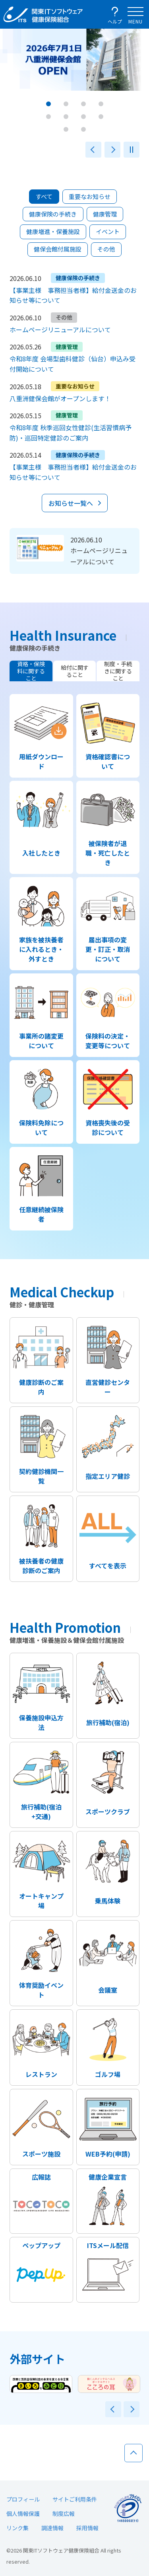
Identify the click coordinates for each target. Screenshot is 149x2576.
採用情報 (87, 2528)
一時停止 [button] (131, 150)
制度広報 (63, 2513)
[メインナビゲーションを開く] (135, 14)
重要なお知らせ (89, 196)
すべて (43, 196)
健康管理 (105, 214)
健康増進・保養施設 (53, 231)
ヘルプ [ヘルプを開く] (115, 21)
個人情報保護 (23, 2513)
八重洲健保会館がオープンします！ (60, 398)
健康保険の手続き (53, 214)
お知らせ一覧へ (70, 503)
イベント (108, 231)
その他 (106, 249)
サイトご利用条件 (74, 2499)
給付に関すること (75, 671)
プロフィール (23, 2499)
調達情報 (52, 2528)
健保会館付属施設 (57, 249)
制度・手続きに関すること (118, 671)
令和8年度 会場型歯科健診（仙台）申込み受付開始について (72, 364)
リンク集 (17, 2528)
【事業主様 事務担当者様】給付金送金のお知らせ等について (73, 295)
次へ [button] (112, 150)
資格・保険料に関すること (31, 671)
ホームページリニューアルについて (60, 329)
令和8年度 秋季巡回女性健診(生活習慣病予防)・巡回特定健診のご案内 (71, 433)
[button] (48, 103)
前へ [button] (93, 150)
